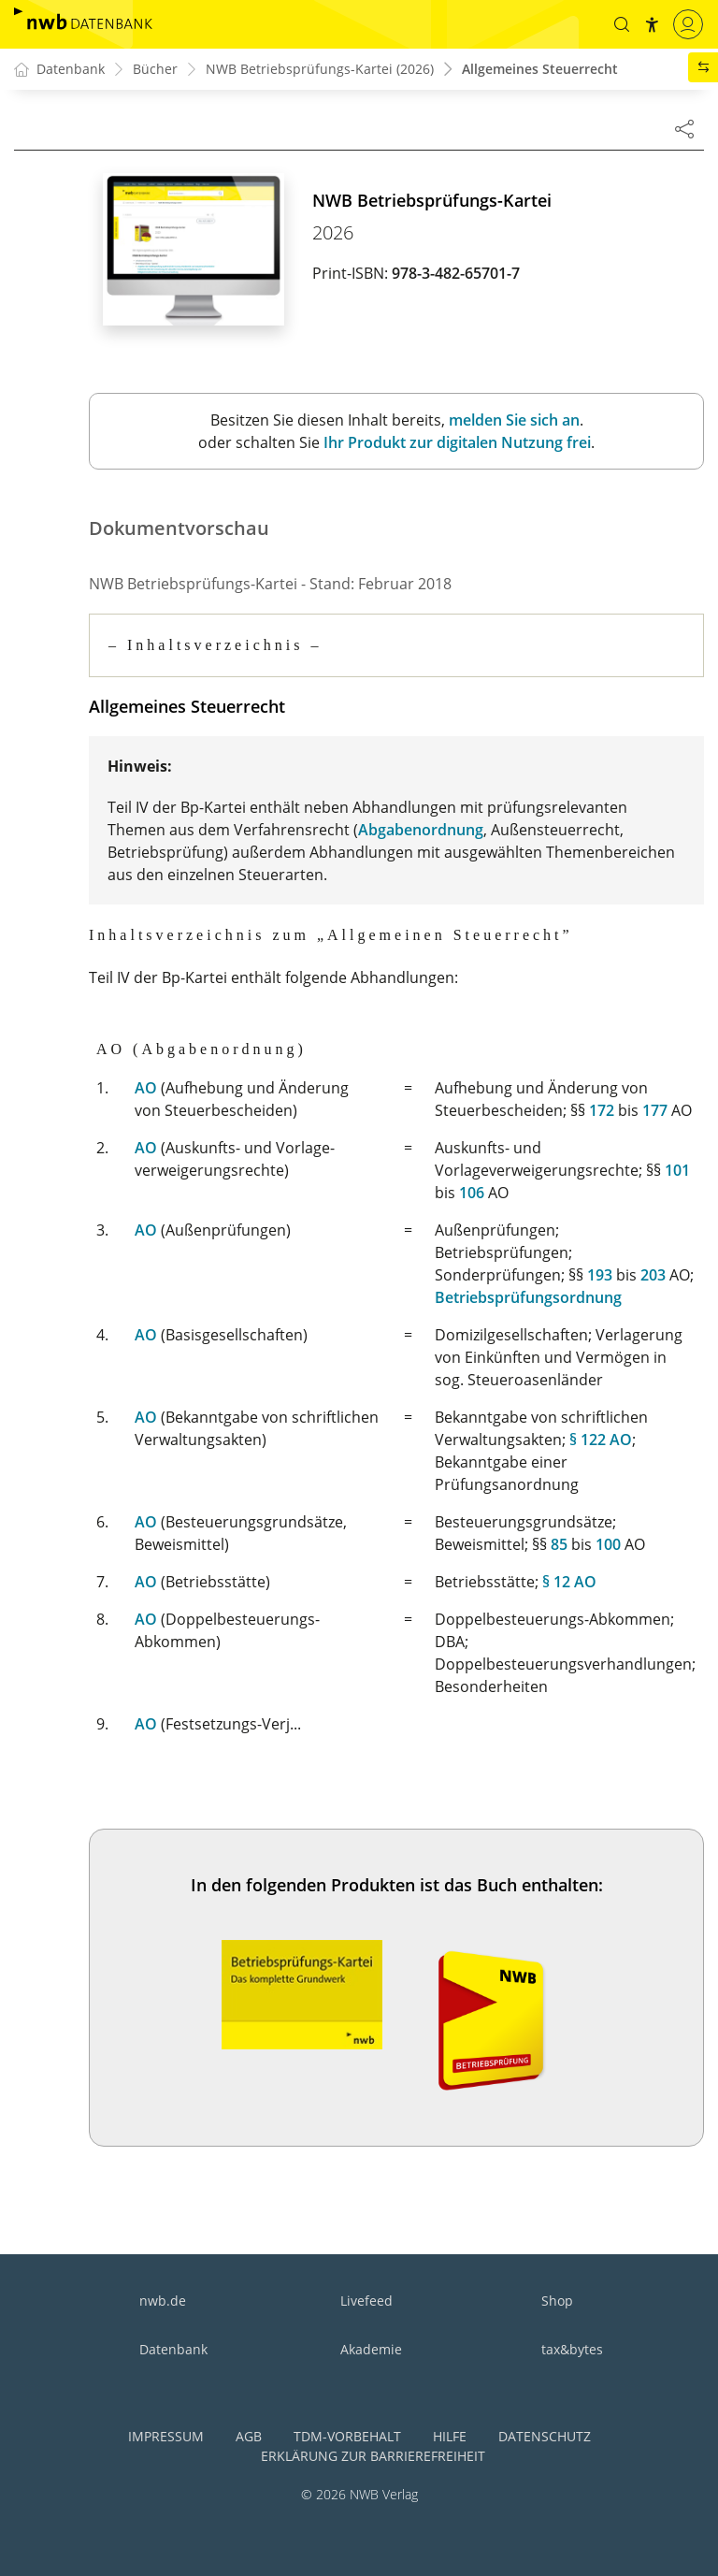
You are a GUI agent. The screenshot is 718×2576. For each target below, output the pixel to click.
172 (601, 1107)
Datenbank (173, 2346)
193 (599, 1272)
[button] (622, 24)
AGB (249, 2433)
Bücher (155, 70)
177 (655, 1107)
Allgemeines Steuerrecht (540, 70)
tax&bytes (572, 2346)
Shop (557, 2298)
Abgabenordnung (420, 828)
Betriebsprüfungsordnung (528, 1294)
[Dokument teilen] (684, 128)
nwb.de (162, 2298)
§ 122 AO (600, 1436)
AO (146, 1085)
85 (559, 1541)
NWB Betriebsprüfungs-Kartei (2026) (320, 70)
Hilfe (450, 2433)
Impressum (166, 2433)
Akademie (371, 2346)
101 (677, 1167)
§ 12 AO (569, 1579)
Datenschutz (544, 2433)
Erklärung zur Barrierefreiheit (373, 2453)
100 (608, 1541)
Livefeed (366, 2298)
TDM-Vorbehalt (347, 2433)
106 (471, 1189)
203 (653, 1272)
